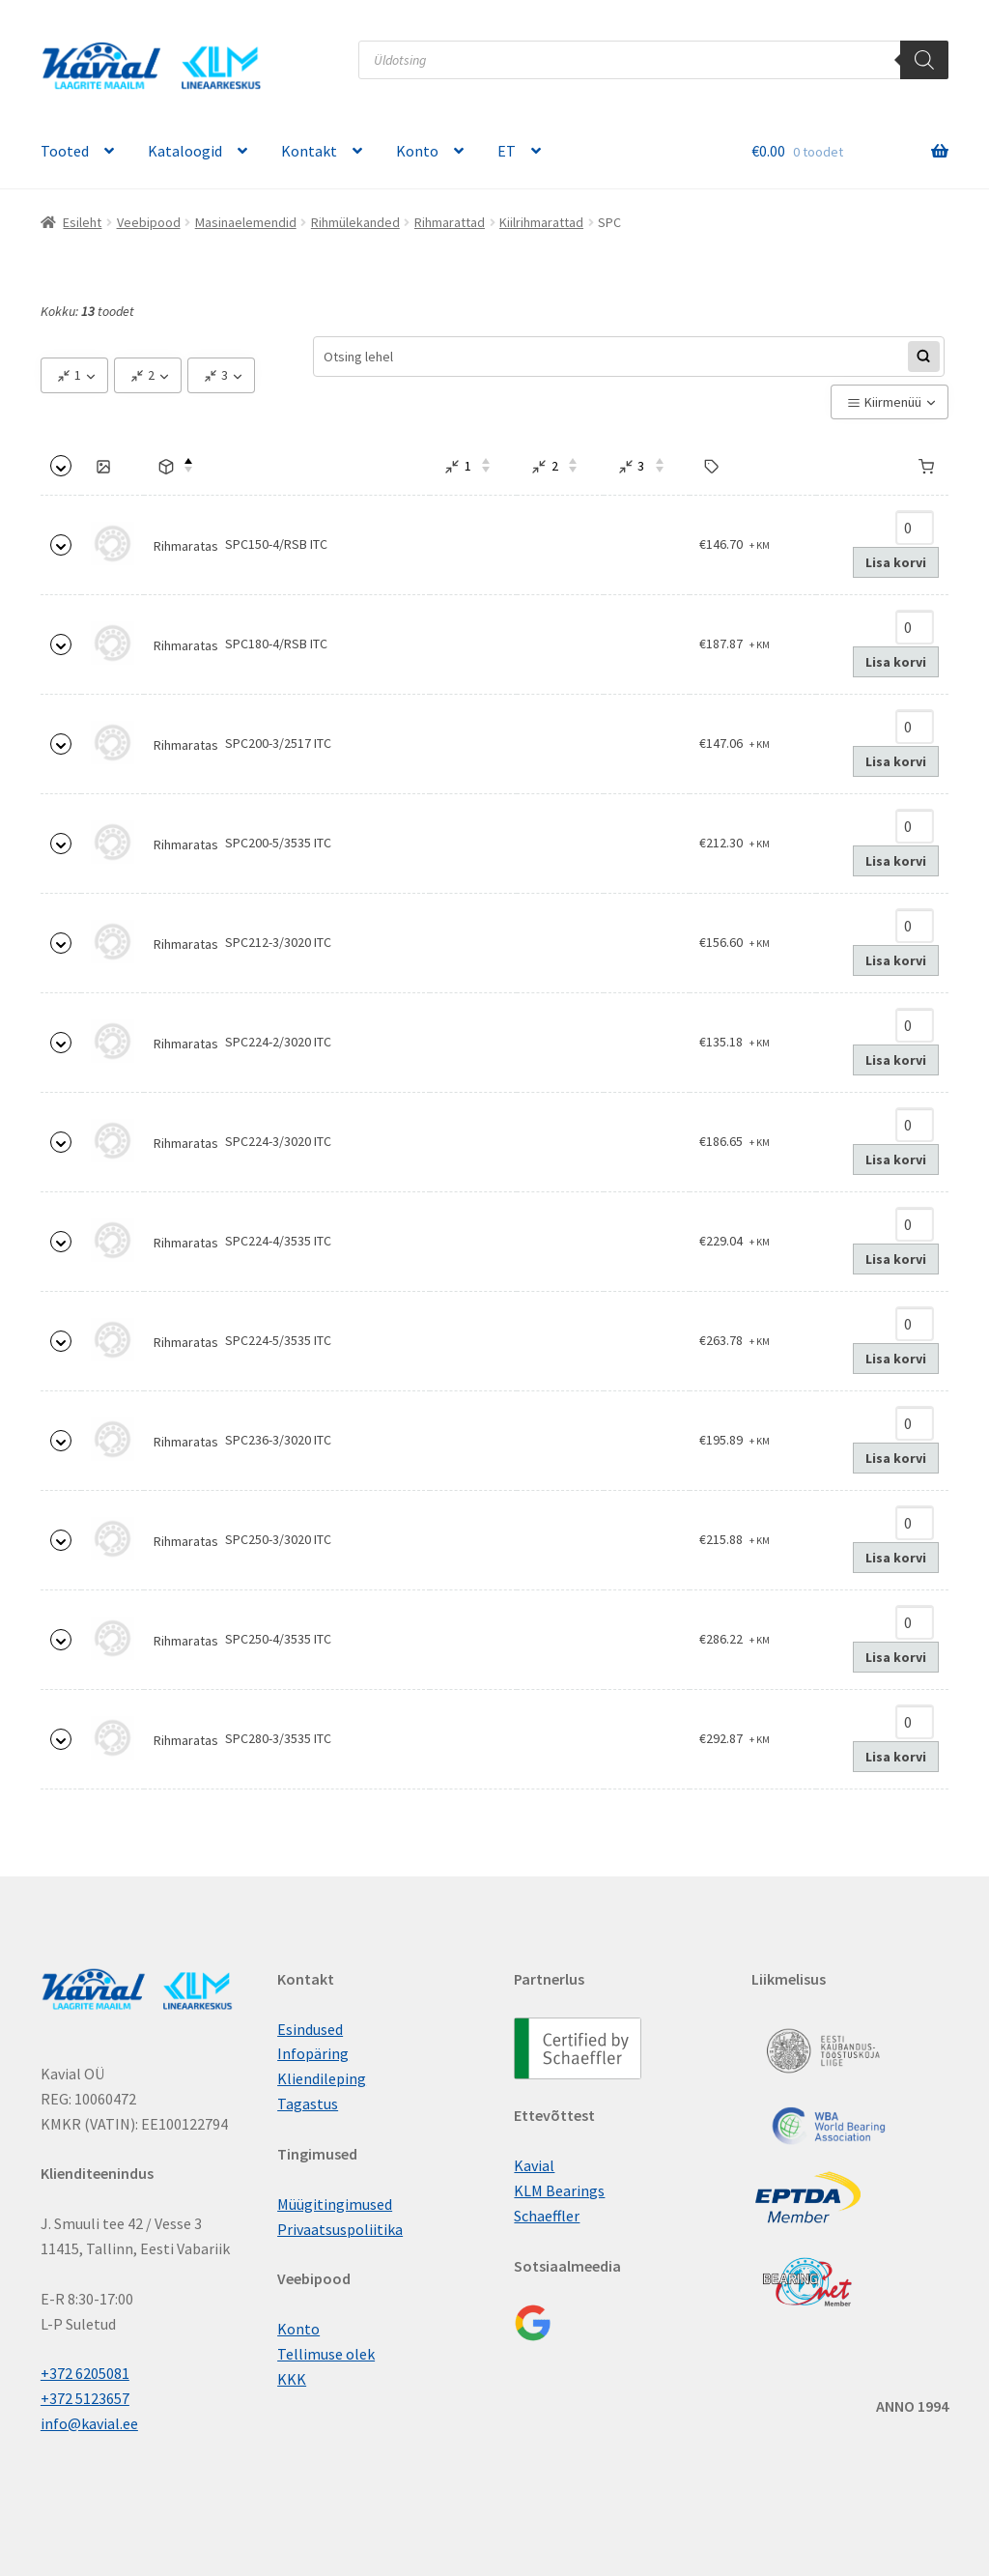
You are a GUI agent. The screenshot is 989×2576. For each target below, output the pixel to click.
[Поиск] (924, 60)
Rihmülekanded (355, 222)
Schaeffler (546, 2215)
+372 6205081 (85, 2373)
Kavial (534, 2165)
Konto (417, 150)
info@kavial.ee (89, 2423)
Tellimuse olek (326, 2353)
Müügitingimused (334, 2204)
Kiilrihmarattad (541, 222)
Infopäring (313, 2053)
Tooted (65, 150)
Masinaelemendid (246, 222)
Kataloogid (185, 150)
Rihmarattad (449, 222)
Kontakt (309, 150)
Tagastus (307, 2103)
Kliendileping (321, 2078)
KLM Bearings (559, 2190)
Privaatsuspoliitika (340, 2229)
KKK (291, 2379)
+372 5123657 (85, 2398)
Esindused (310, 2029)
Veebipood (149, 222)
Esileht (82, 222)
